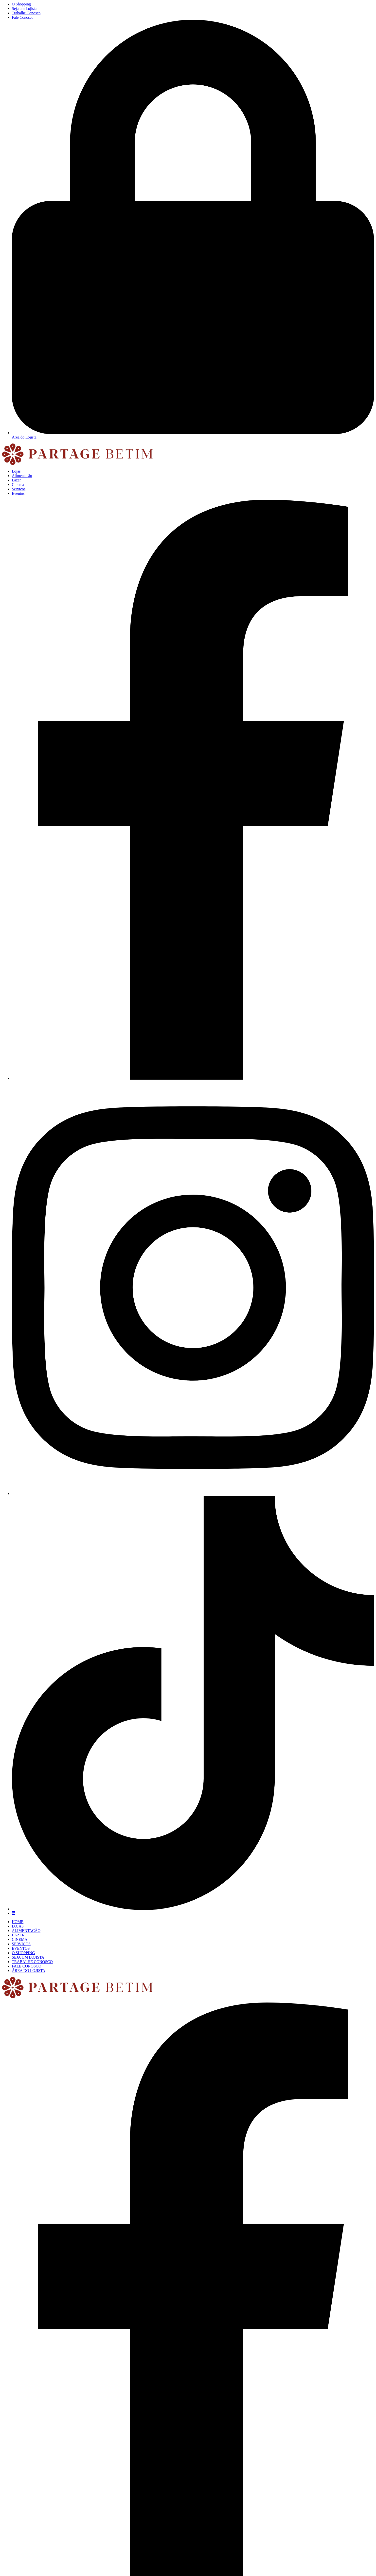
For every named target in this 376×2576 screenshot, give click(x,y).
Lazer (16, 480)
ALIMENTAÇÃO (26, 1930)
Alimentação (22, 476)
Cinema (18, 484)
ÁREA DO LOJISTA (28, 1970)
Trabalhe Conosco (26, 13)
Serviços (18, 489)
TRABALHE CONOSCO (32, 1962)
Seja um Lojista (24, 8)
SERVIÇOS (21, 1944)
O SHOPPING (23, 1953)
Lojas (16, 471)
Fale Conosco (23, 17)
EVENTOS (21, 1948)
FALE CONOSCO (26, 1966)
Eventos (18, 493)
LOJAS (18, 1926)
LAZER (18, 1935)
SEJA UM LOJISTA (28, 1957)
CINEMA (19, 1939)
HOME (17, 1922)
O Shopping (21, 4)
